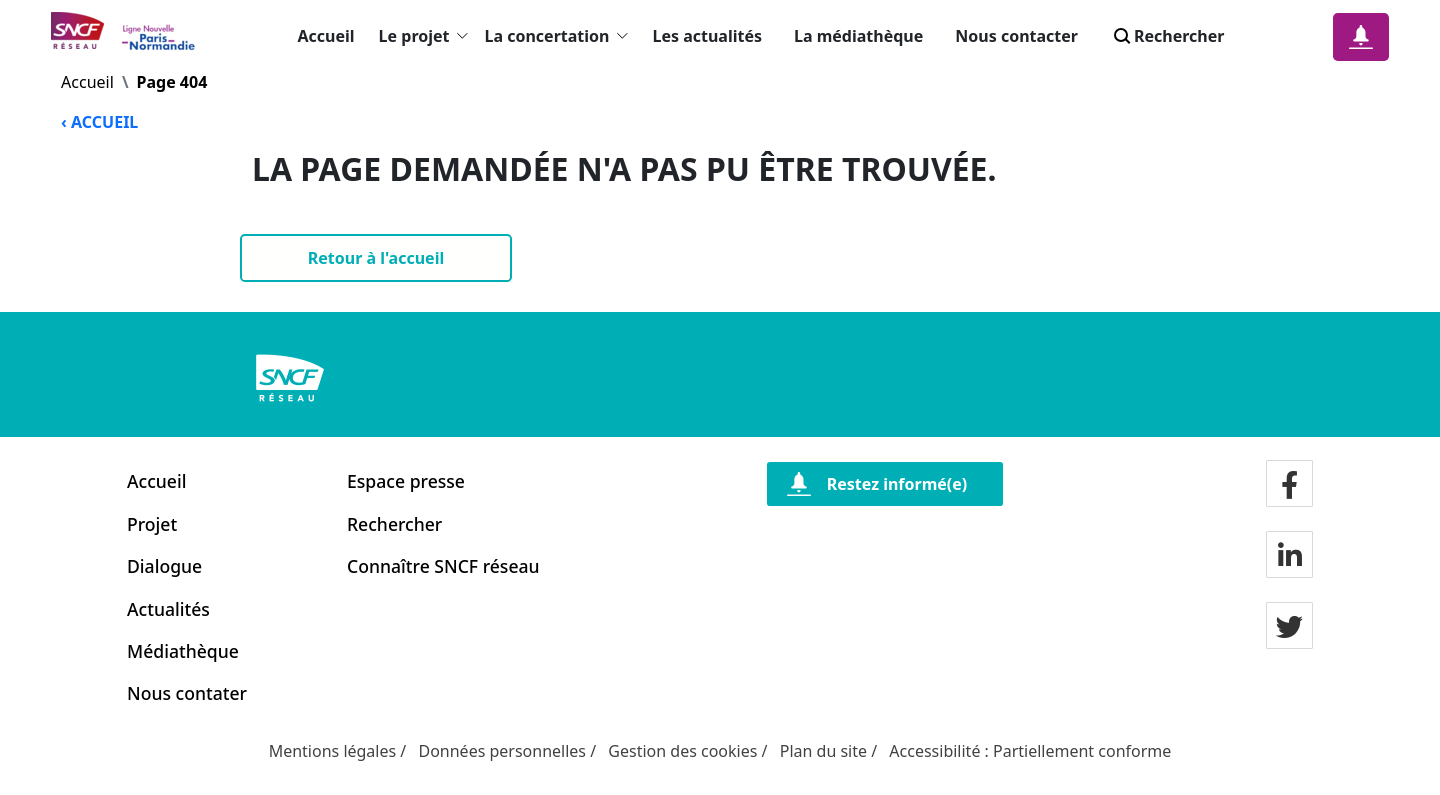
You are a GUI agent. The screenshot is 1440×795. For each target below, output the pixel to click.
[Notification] (1361, 37)
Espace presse (406, 481)
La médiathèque (858, 36)
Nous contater (187, 693)
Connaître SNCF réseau (443, 566)
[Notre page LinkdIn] (1290, 557)
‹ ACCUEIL (99, 122)
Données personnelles (502, 751)
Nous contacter (1016, 36)
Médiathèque (183, 651)
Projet (152, 524)
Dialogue (164, 566)
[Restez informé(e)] (885, 484)
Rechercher (394, 524)
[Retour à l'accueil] (376, 258)
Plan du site (823, 751)
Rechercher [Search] (1167, 36)
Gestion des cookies (682, 751)
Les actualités (707, 36)
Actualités (168, 609)
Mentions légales (333, 751)
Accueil (326, 36)
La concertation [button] (556, 36)
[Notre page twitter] (1289, 628)
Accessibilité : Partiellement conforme (1030, 751)
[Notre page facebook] (1289, 486)
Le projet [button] (424, 36)
